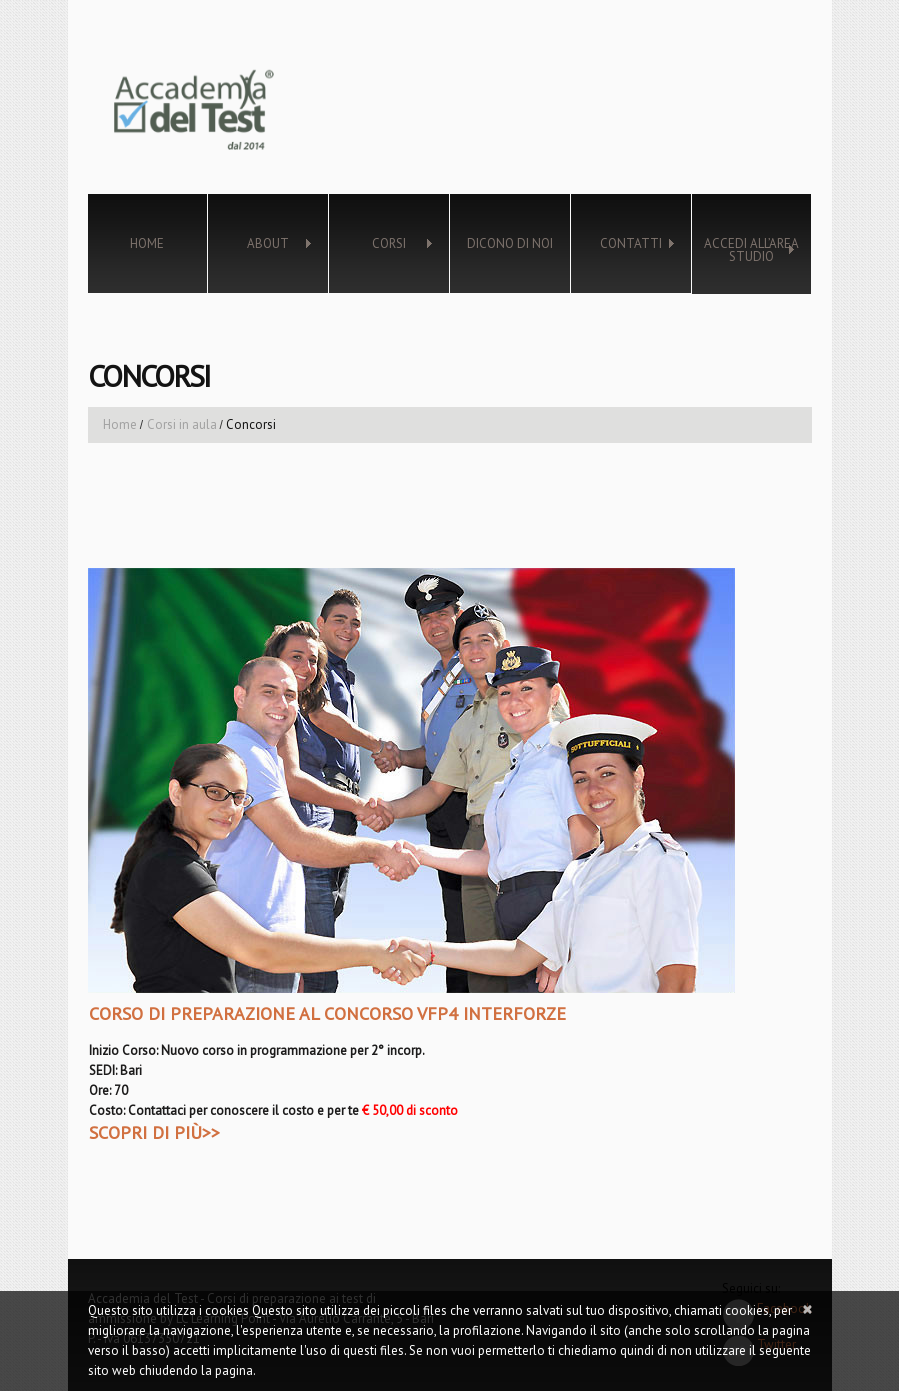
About (260, 244)
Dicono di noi (510, 243)
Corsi (381, 244)
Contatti (623, 244)
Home (147, 243)
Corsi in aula (182, 424)
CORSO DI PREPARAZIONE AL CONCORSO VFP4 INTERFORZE (327, 1013)
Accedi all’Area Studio (745, 250)
